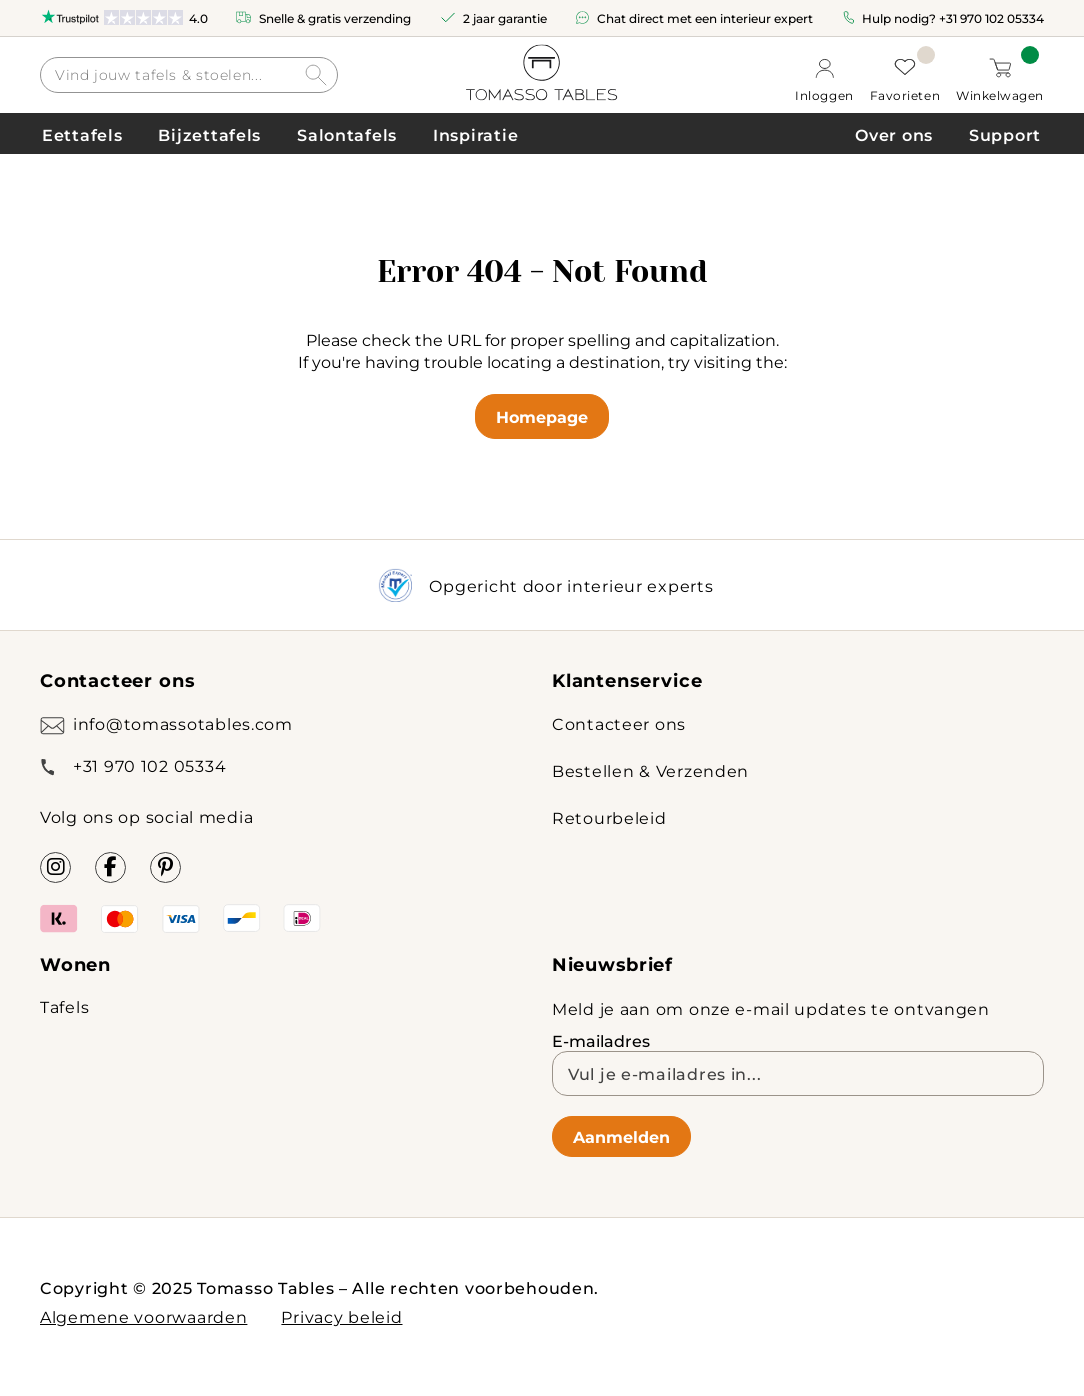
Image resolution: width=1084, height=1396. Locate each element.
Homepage (542, 416)
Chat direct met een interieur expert (705, 18)
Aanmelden (621, 1136)
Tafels (64, 1006)
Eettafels (82, 134)
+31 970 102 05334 (991, 18)
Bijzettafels (209, 134)
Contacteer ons (619, 723)
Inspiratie (475, 134)
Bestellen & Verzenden (650, 770)
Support (1005, 134)
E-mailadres (601, 1040)
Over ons (894, 134)
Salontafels (347, 134)
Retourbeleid (609, 817)
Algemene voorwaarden (143, 1316)
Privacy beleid (341, 1316)
